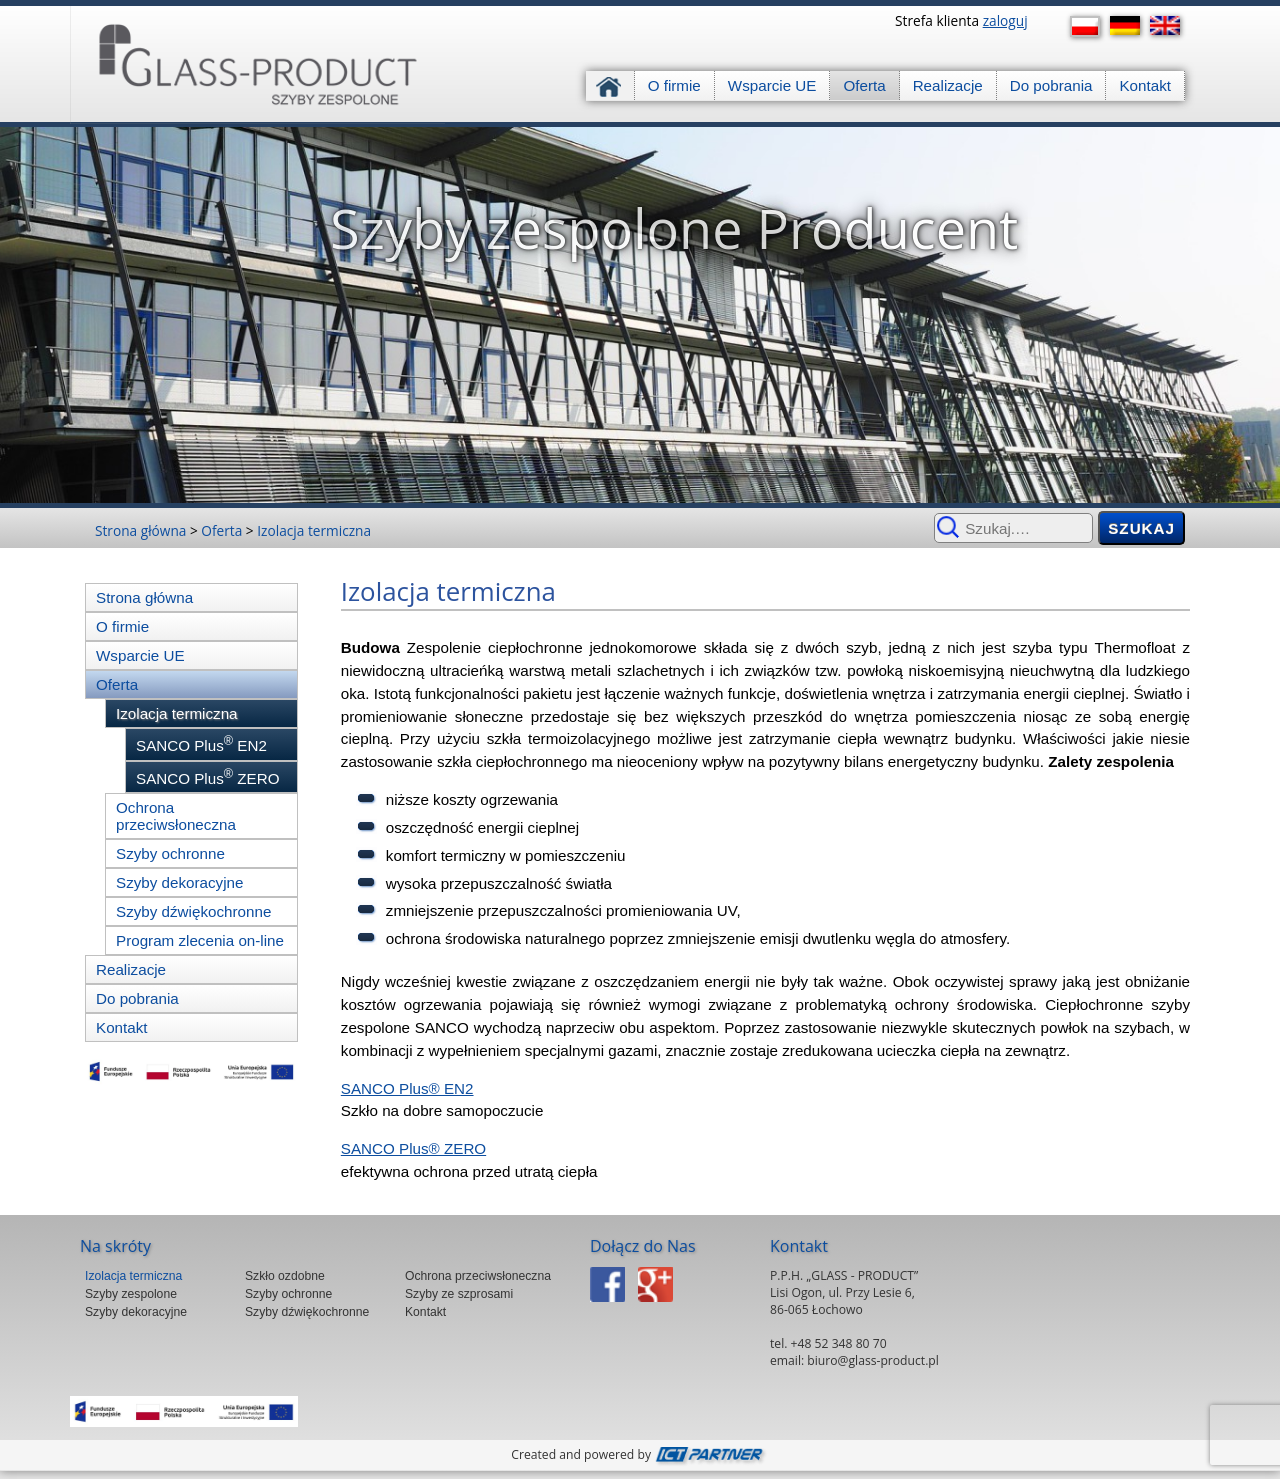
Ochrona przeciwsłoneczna (176, 816)
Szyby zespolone (131, 1294)
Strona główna (610, 85)
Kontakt (1145, 85)
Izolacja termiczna (314, 530)
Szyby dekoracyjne (179, 882)
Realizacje (948, 85)
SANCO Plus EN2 (201, 744)
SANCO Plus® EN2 (407, 1088)
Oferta (864, 85)
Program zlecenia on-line (200, 940)
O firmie (674, 85)
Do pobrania (1051, 85)
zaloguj (1005, 20)
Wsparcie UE (772, 85)
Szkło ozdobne (285, 1276)
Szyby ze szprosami (459, 1294)
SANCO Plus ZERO (208, 777)
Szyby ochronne (170, 853)
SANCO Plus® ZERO (413, 1148)
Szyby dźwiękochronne (193, 911)
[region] (640, 315)
